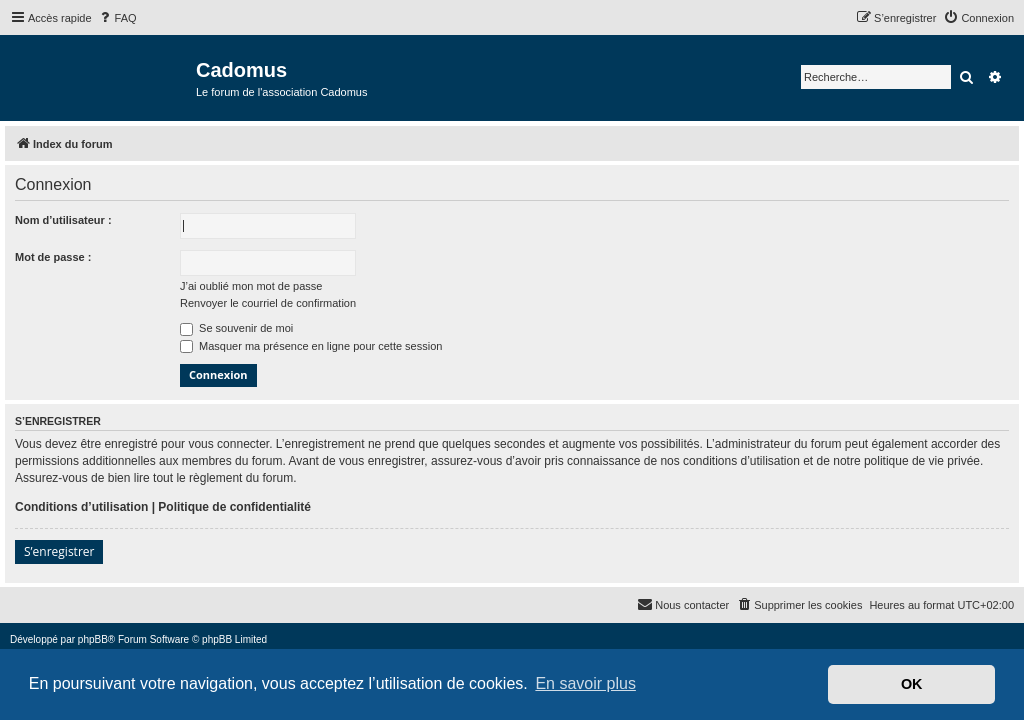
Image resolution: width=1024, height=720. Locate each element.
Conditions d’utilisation (81, 507)
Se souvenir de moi (236, 328)
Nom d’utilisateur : (63, 220)
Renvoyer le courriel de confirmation (268, 303)
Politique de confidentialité (234, 507)
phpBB (93, 639)
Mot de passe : (53, 257)
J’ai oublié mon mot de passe (251, 286)
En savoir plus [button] (585, 683)
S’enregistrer (59, 551)
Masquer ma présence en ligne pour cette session (311, 346)
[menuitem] (117, 18)
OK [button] (912, 684)
